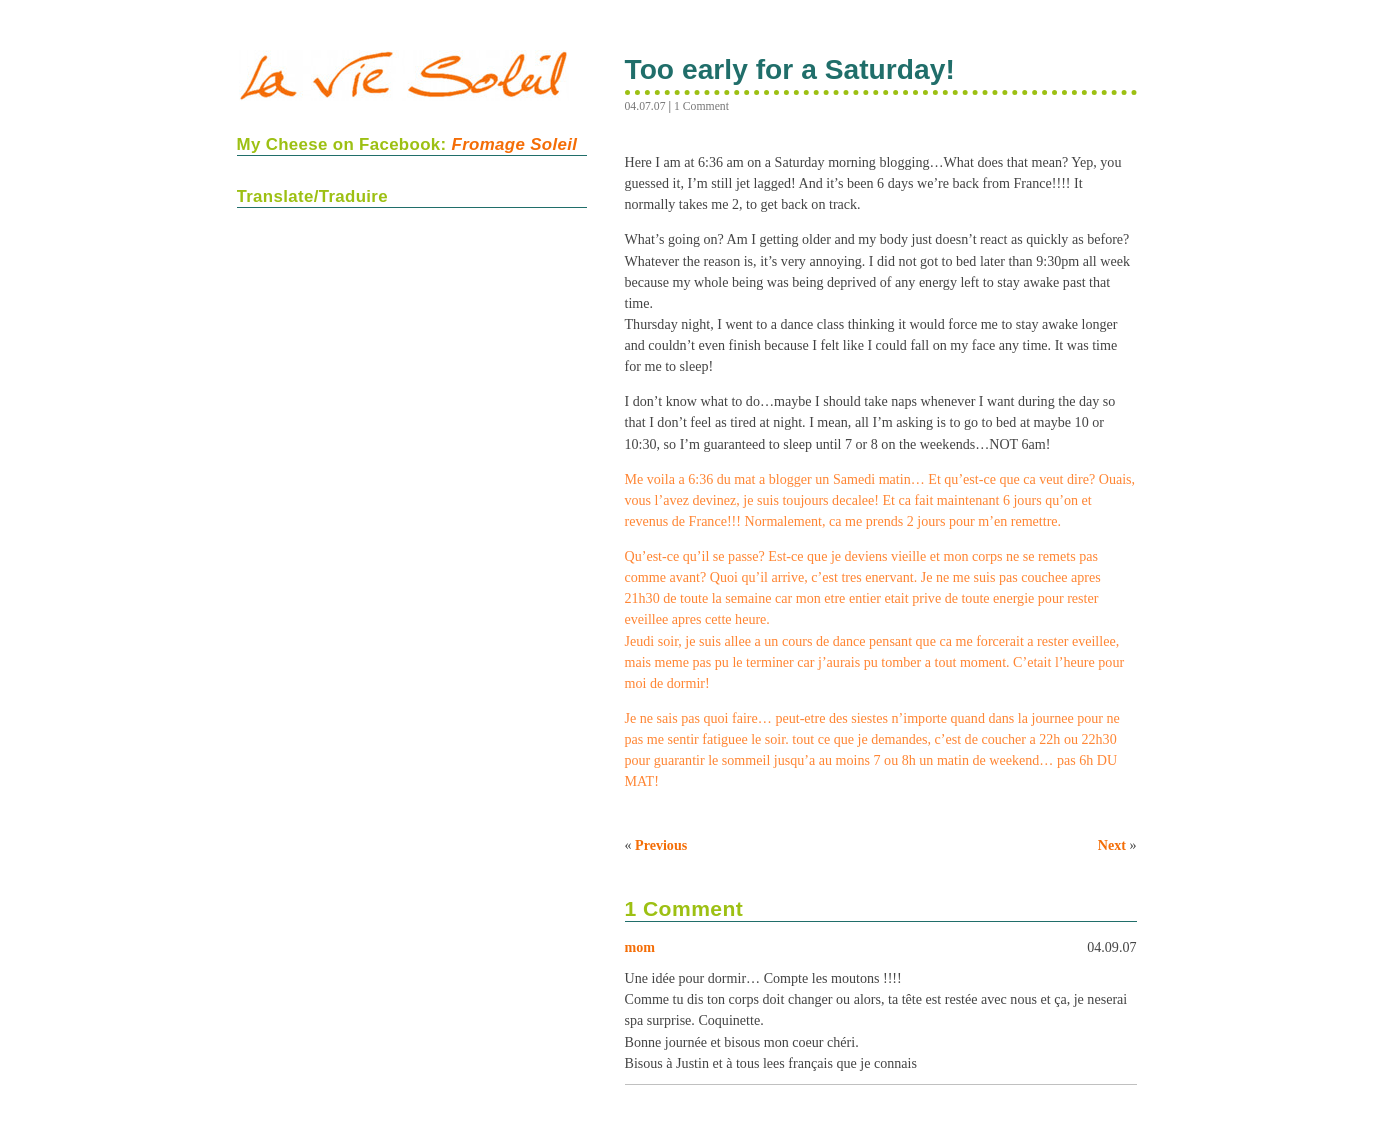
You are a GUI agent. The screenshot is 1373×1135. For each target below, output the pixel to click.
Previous (661, 845)
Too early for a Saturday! (790, 69)
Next (1112, 845)
